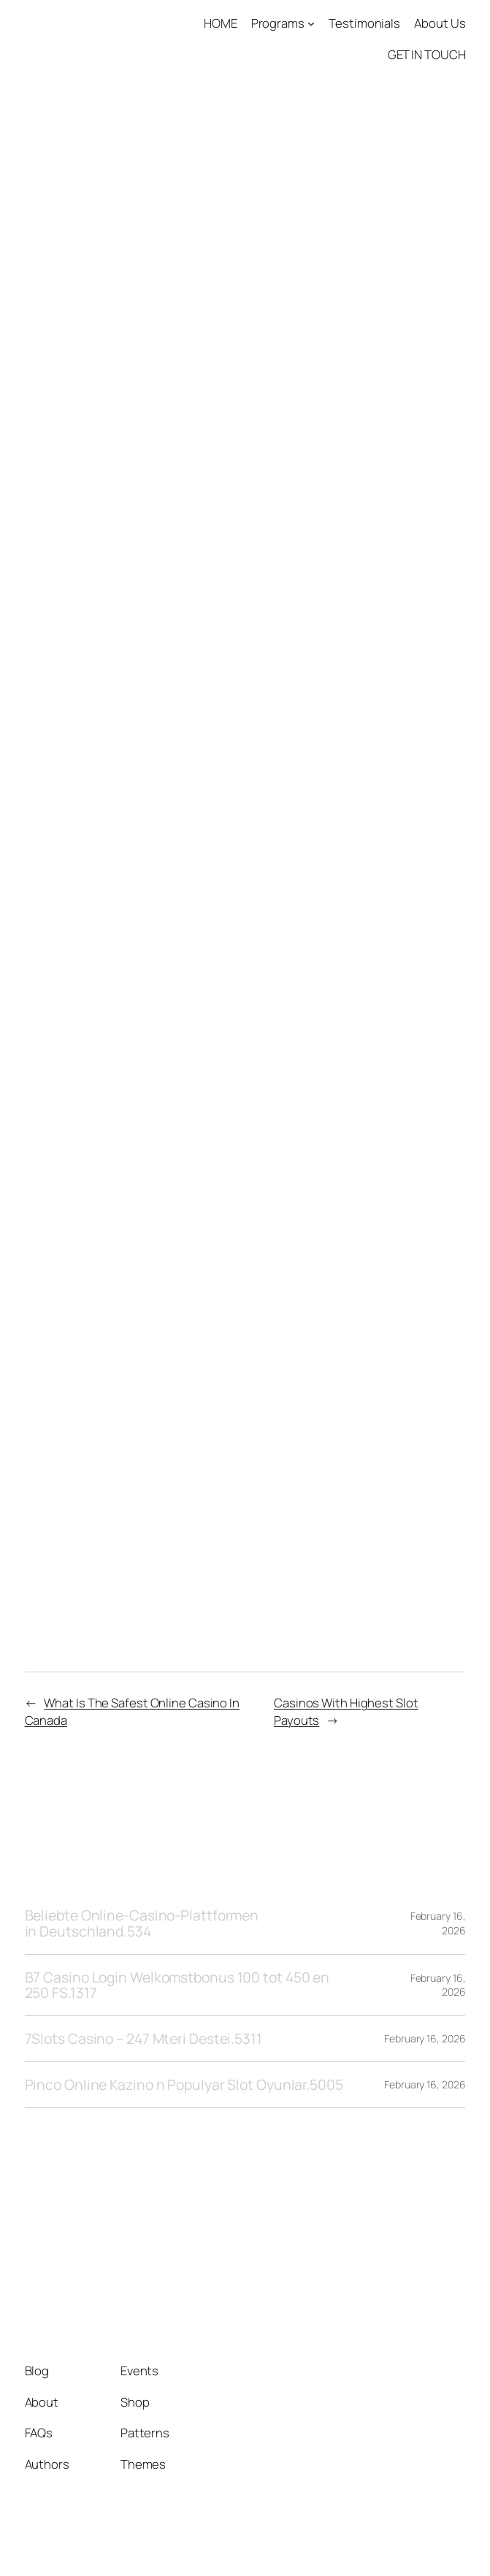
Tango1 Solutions (110, 2241)
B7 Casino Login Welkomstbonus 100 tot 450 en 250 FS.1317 (177, 1985)
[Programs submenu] (311, 23)
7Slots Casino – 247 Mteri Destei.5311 (143, 2039)
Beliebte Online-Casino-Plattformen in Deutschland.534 (142, 1923)
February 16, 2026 (424, 2038)
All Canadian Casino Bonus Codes (141, 1160)
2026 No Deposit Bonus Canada (135, 1530)
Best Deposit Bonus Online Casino (144, 516)
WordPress (437, 2543)
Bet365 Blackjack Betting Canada (139, 841)
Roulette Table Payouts (105, 861)
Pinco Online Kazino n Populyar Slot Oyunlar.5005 (184, 2085)
